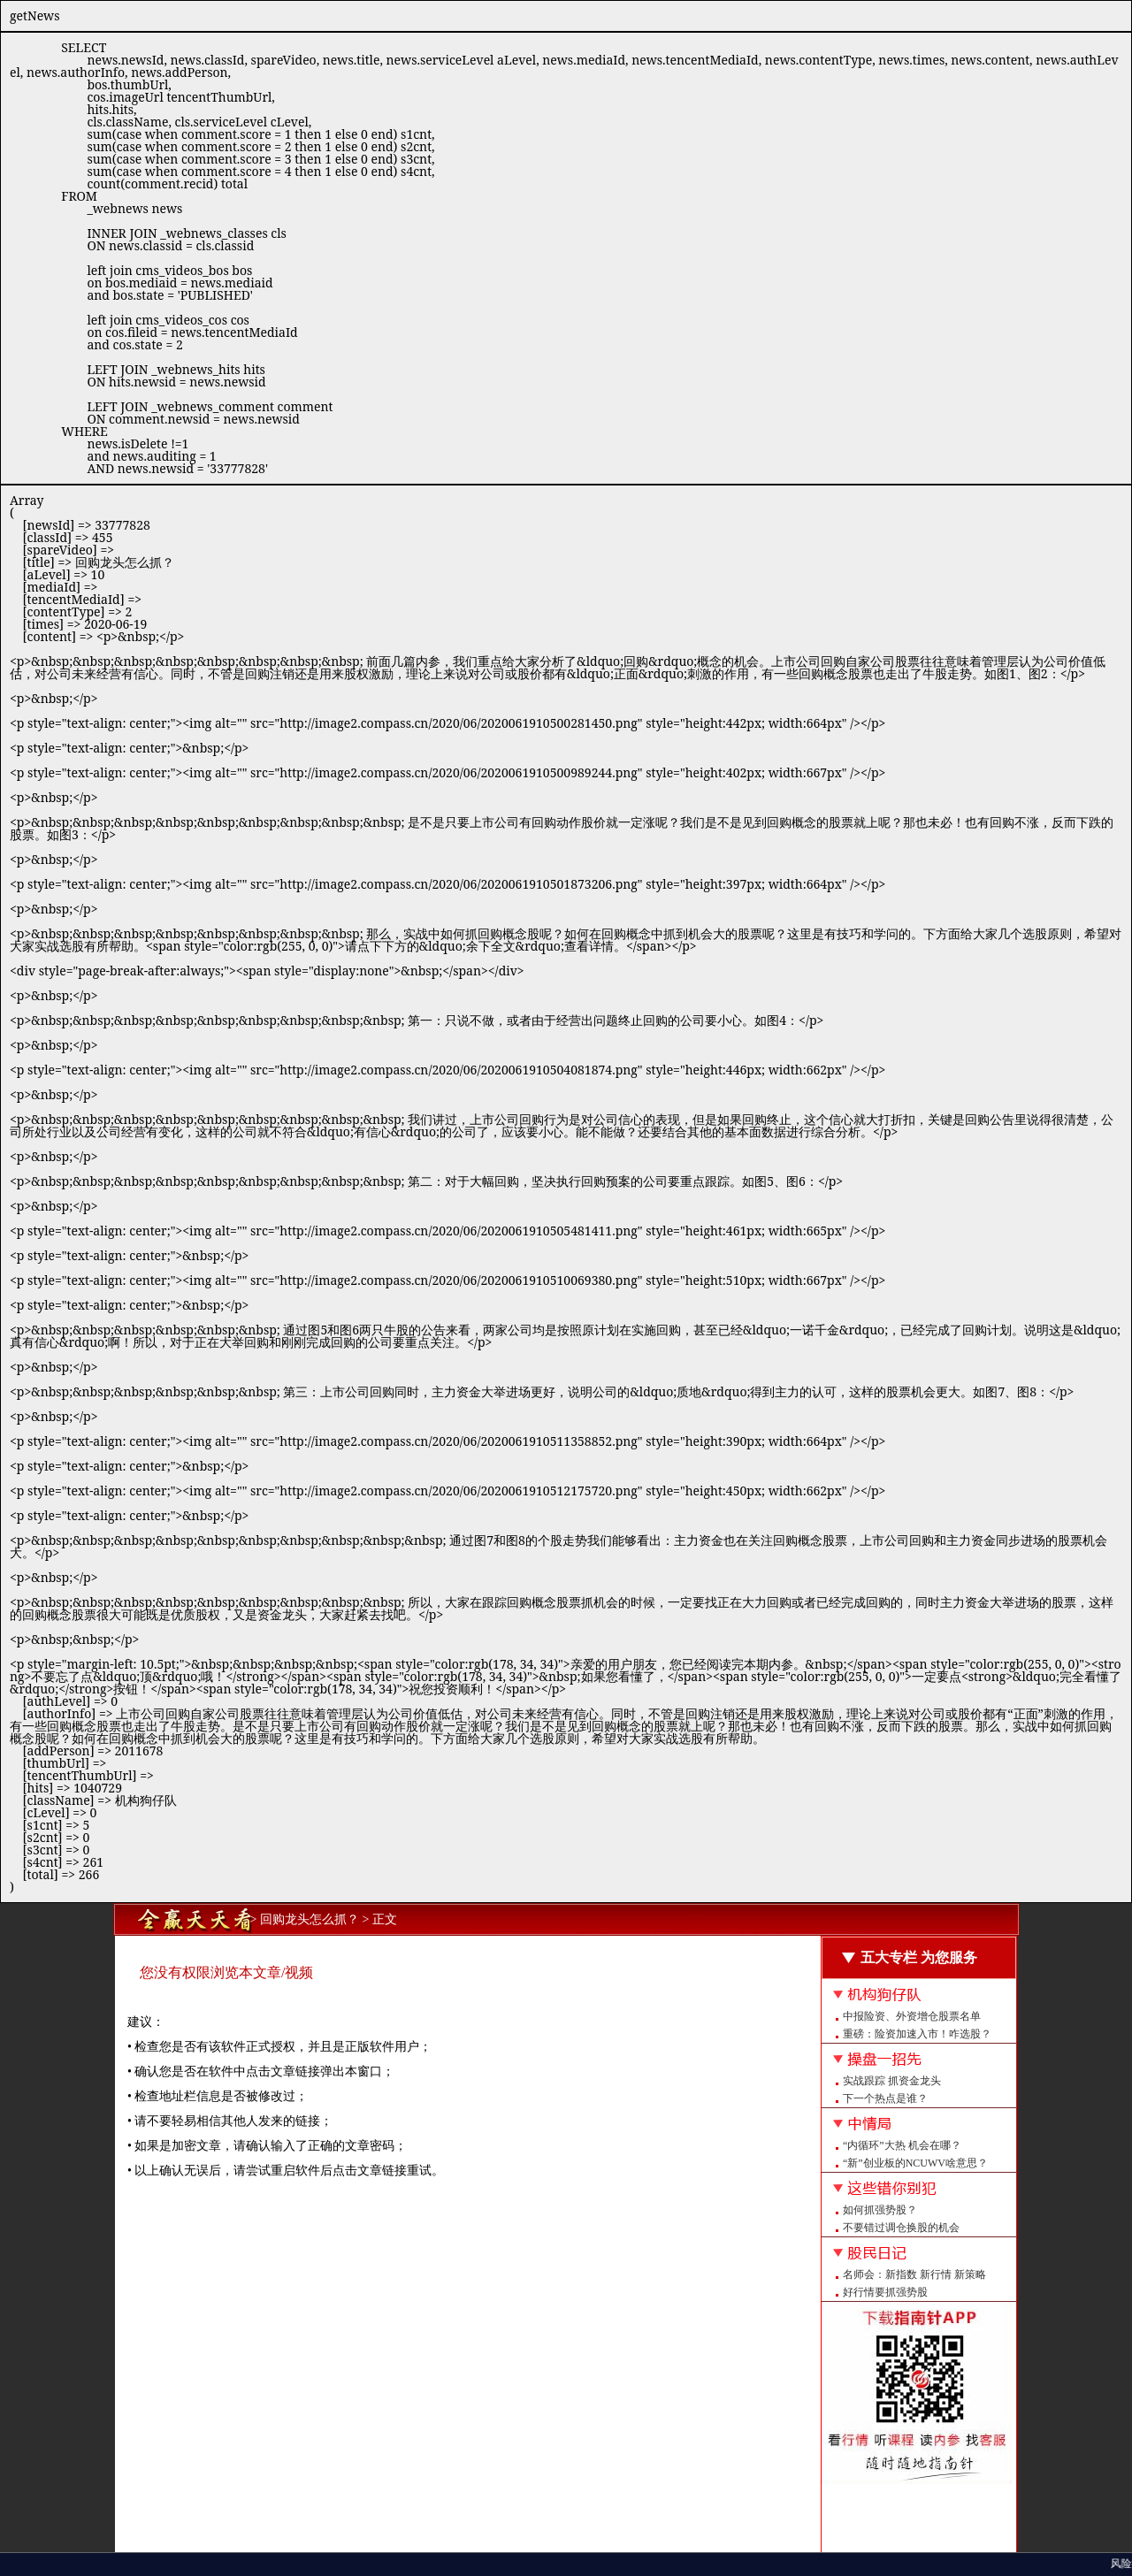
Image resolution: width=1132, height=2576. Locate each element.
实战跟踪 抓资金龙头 (892, 2081)
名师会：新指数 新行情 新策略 (914, 2274)
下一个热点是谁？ (885, 2098)
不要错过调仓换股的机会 (901, 2227)
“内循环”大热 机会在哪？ (902, 2145)
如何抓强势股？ (880, 2210)
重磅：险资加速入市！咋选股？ (917, 2034)
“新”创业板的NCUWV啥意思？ (915, 2163)
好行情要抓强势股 (885, 2292)
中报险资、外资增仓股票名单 (912, 2016)
